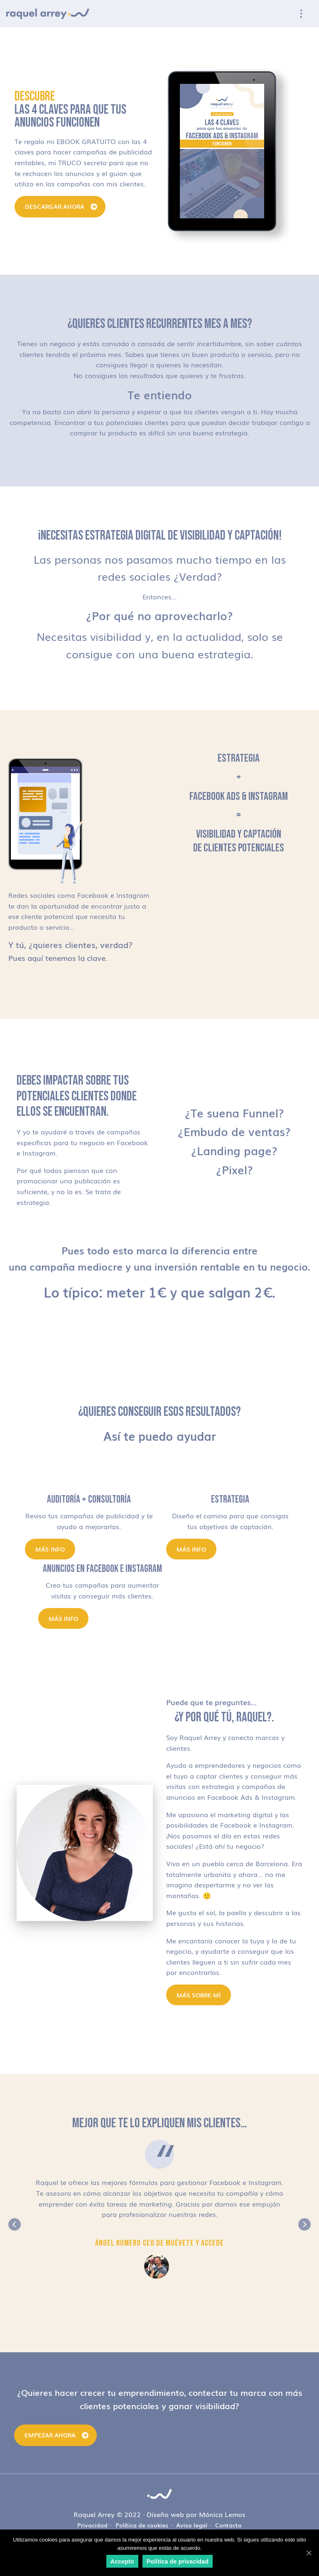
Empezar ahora (50, 2435)
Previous (14, 2224)
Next (304, 2224)
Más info (50, 1549)
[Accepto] (308, 2553)
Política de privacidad (178, 2561)
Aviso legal (191, 2525)
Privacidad (92, 2525)
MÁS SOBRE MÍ (199, 1995)
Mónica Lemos (222, 2514)
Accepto (122, 2561)
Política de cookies (141, 2525)
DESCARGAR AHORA (54, 206)
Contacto (228, 2525)
